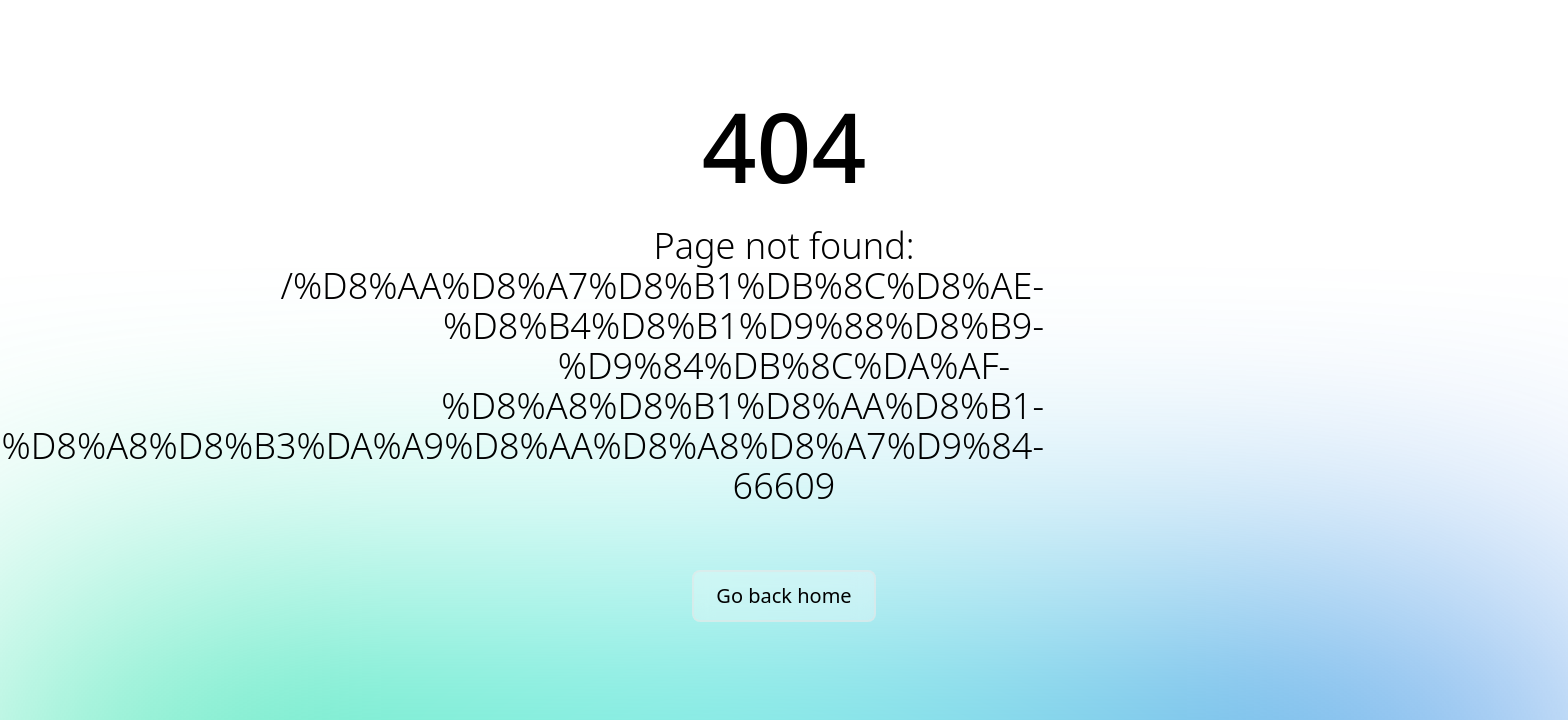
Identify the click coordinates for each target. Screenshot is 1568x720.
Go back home (783, 595)
